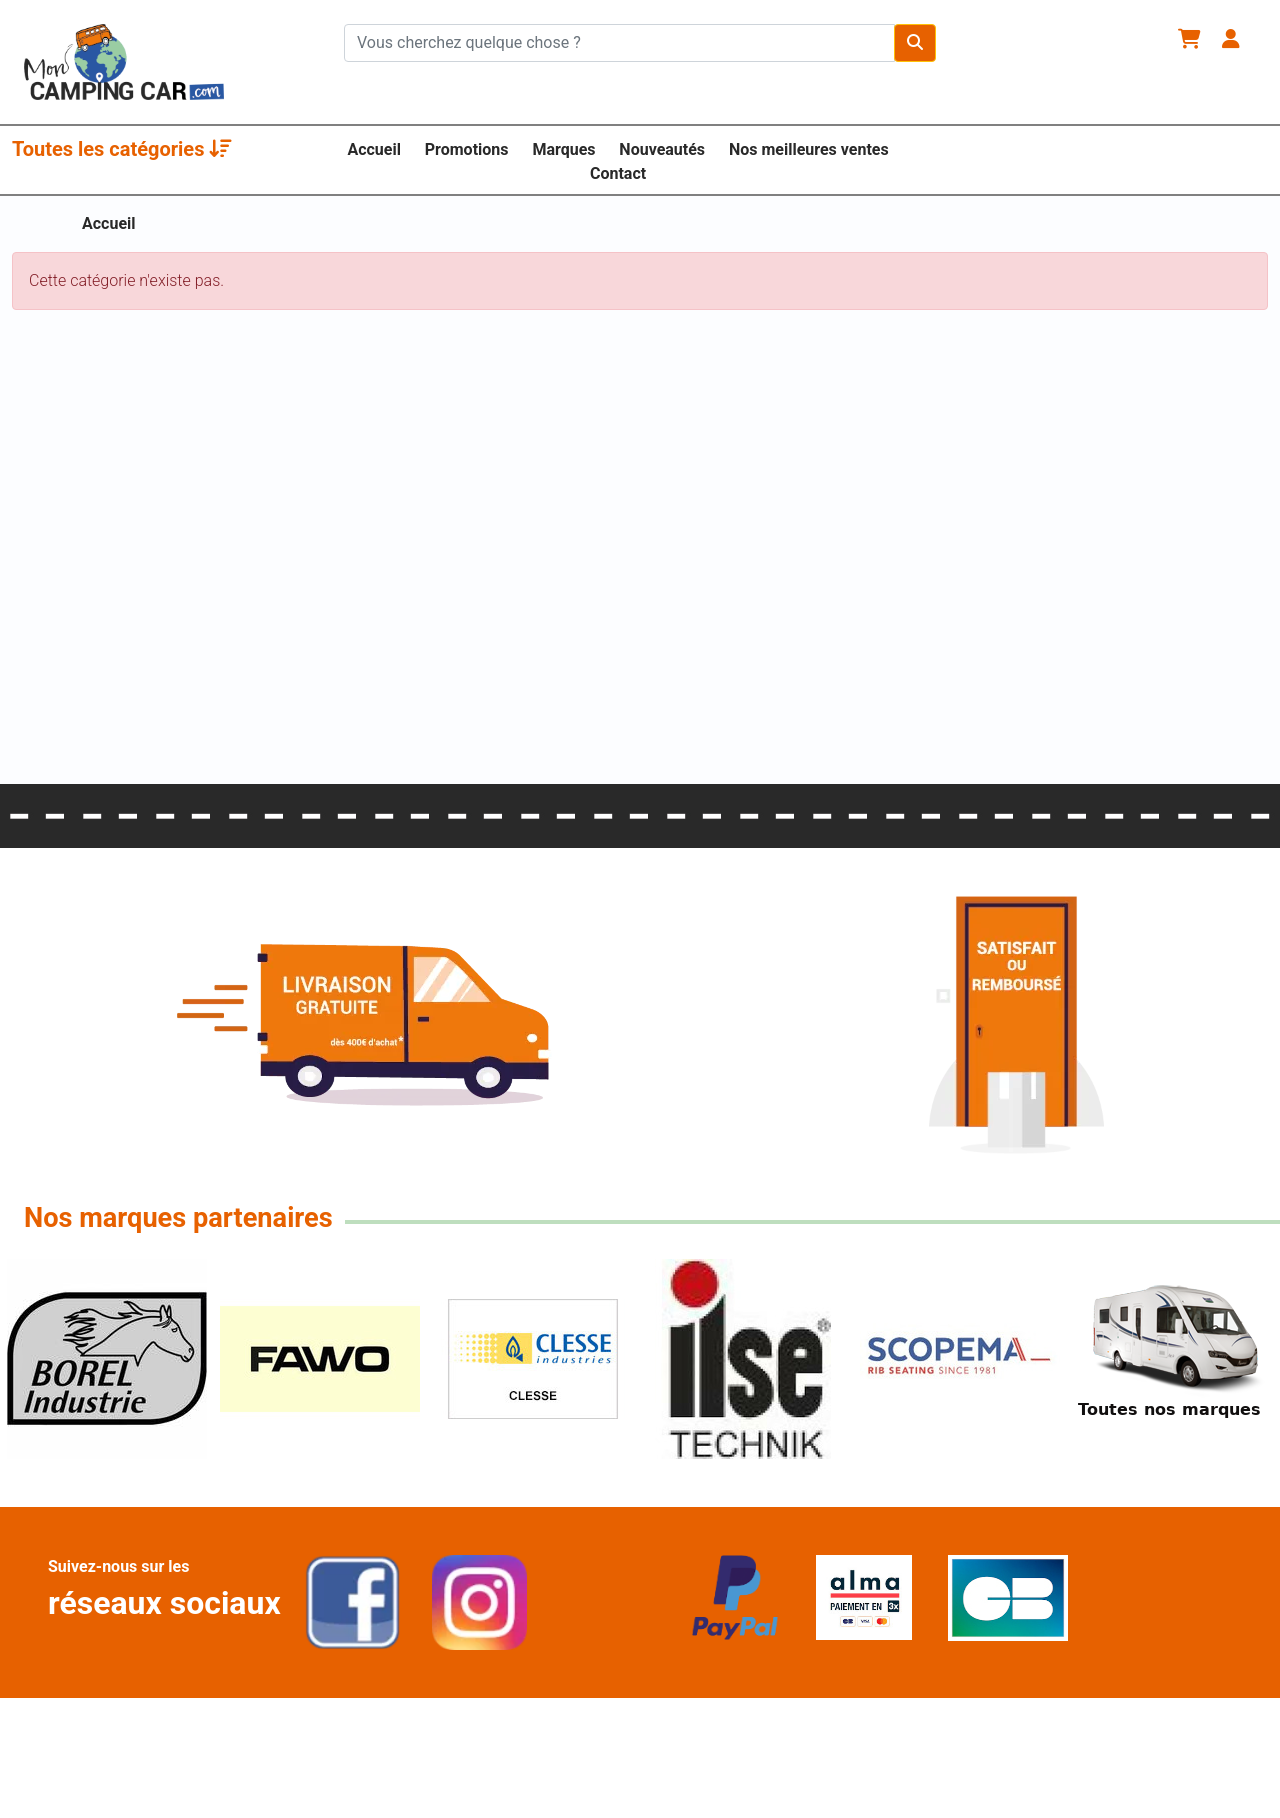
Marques (563, 149)
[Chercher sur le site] (619, 43)
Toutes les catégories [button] (122, 149)
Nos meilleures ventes (809, 149)
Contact (618, 173)
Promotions (467, 149)
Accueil (374, 149)
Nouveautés (662, 149)
